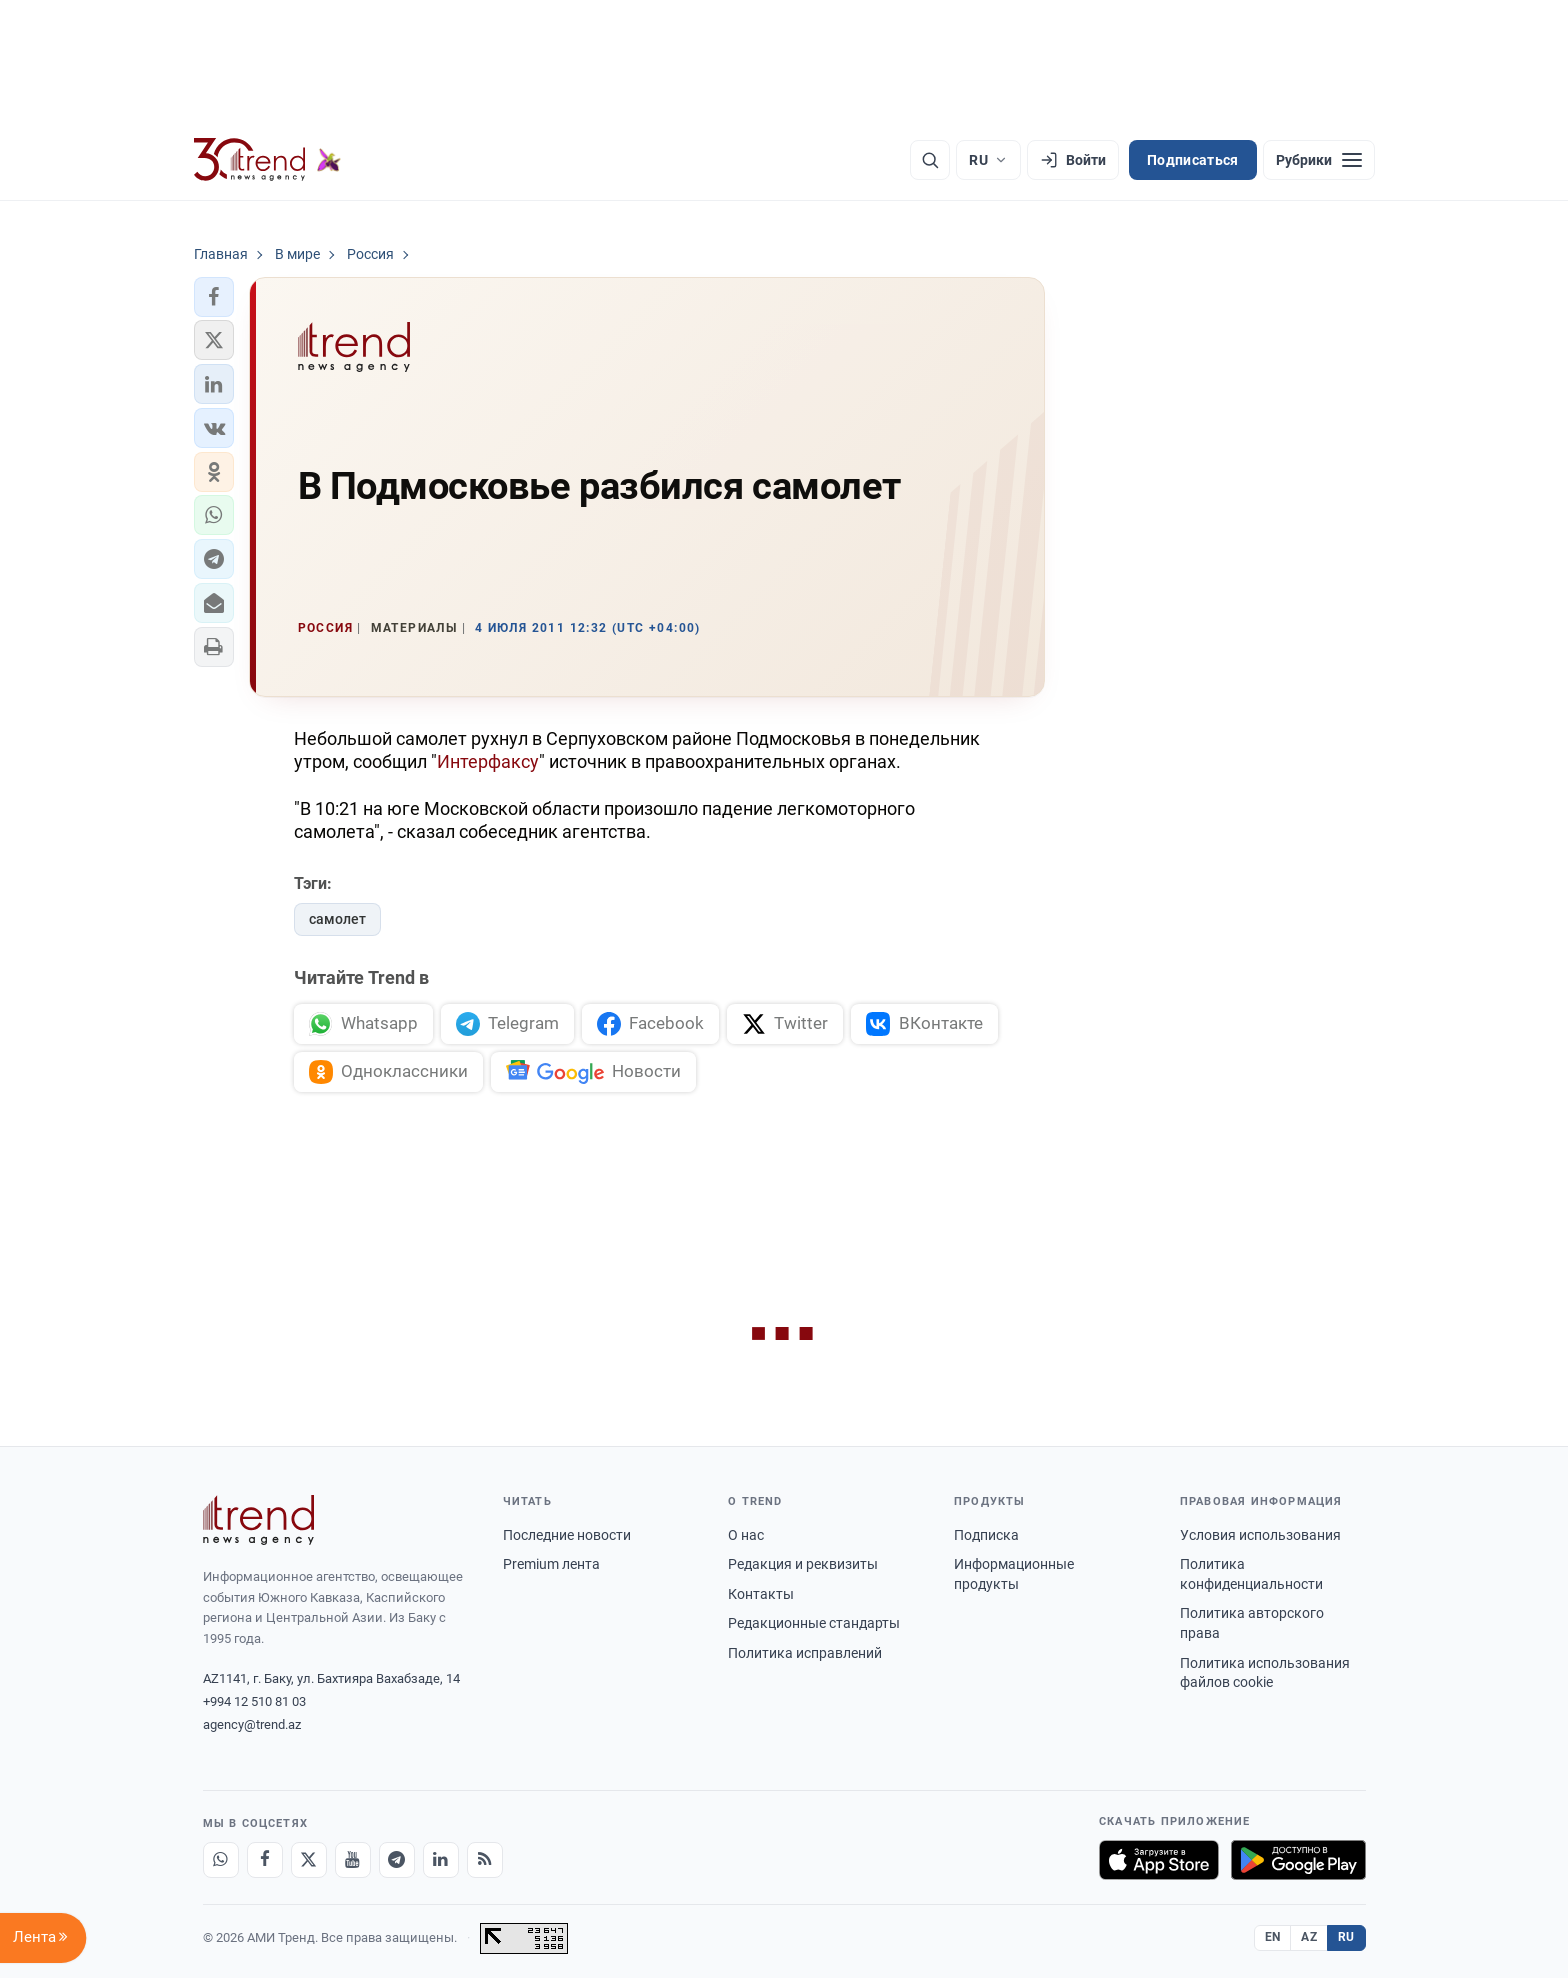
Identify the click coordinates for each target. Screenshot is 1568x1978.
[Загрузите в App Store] (1159, 1860)
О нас (746, 1535)
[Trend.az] (268, 160)
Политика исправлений (805, 1653)
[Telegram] (397, 1860)
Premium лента (551, 1564)
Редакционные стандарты (814, 1623)
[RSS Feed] (485, 1860)
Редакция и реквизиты (803, 1564)
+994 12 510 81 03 (254, 1701)
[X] (309, 1860)
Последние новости (567, 1535)
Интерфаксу (488, 761)
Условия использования (1260, 1535)
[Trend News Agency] (259, 1520)
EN (1273, 1937)
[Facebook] (265, 1860)
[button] (214, 297)
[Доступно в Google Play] (1298, 1860)
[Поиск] (930, 160)
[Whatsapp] (221, 1860)
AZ (1309, 1937)
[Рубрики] (1319, 160)
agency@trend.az (252, 1724)
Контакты (761, 1594)
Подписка (986, 1535)
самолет (337, 919)
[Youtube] (353, 1860)
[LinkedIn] (441, 1860)
